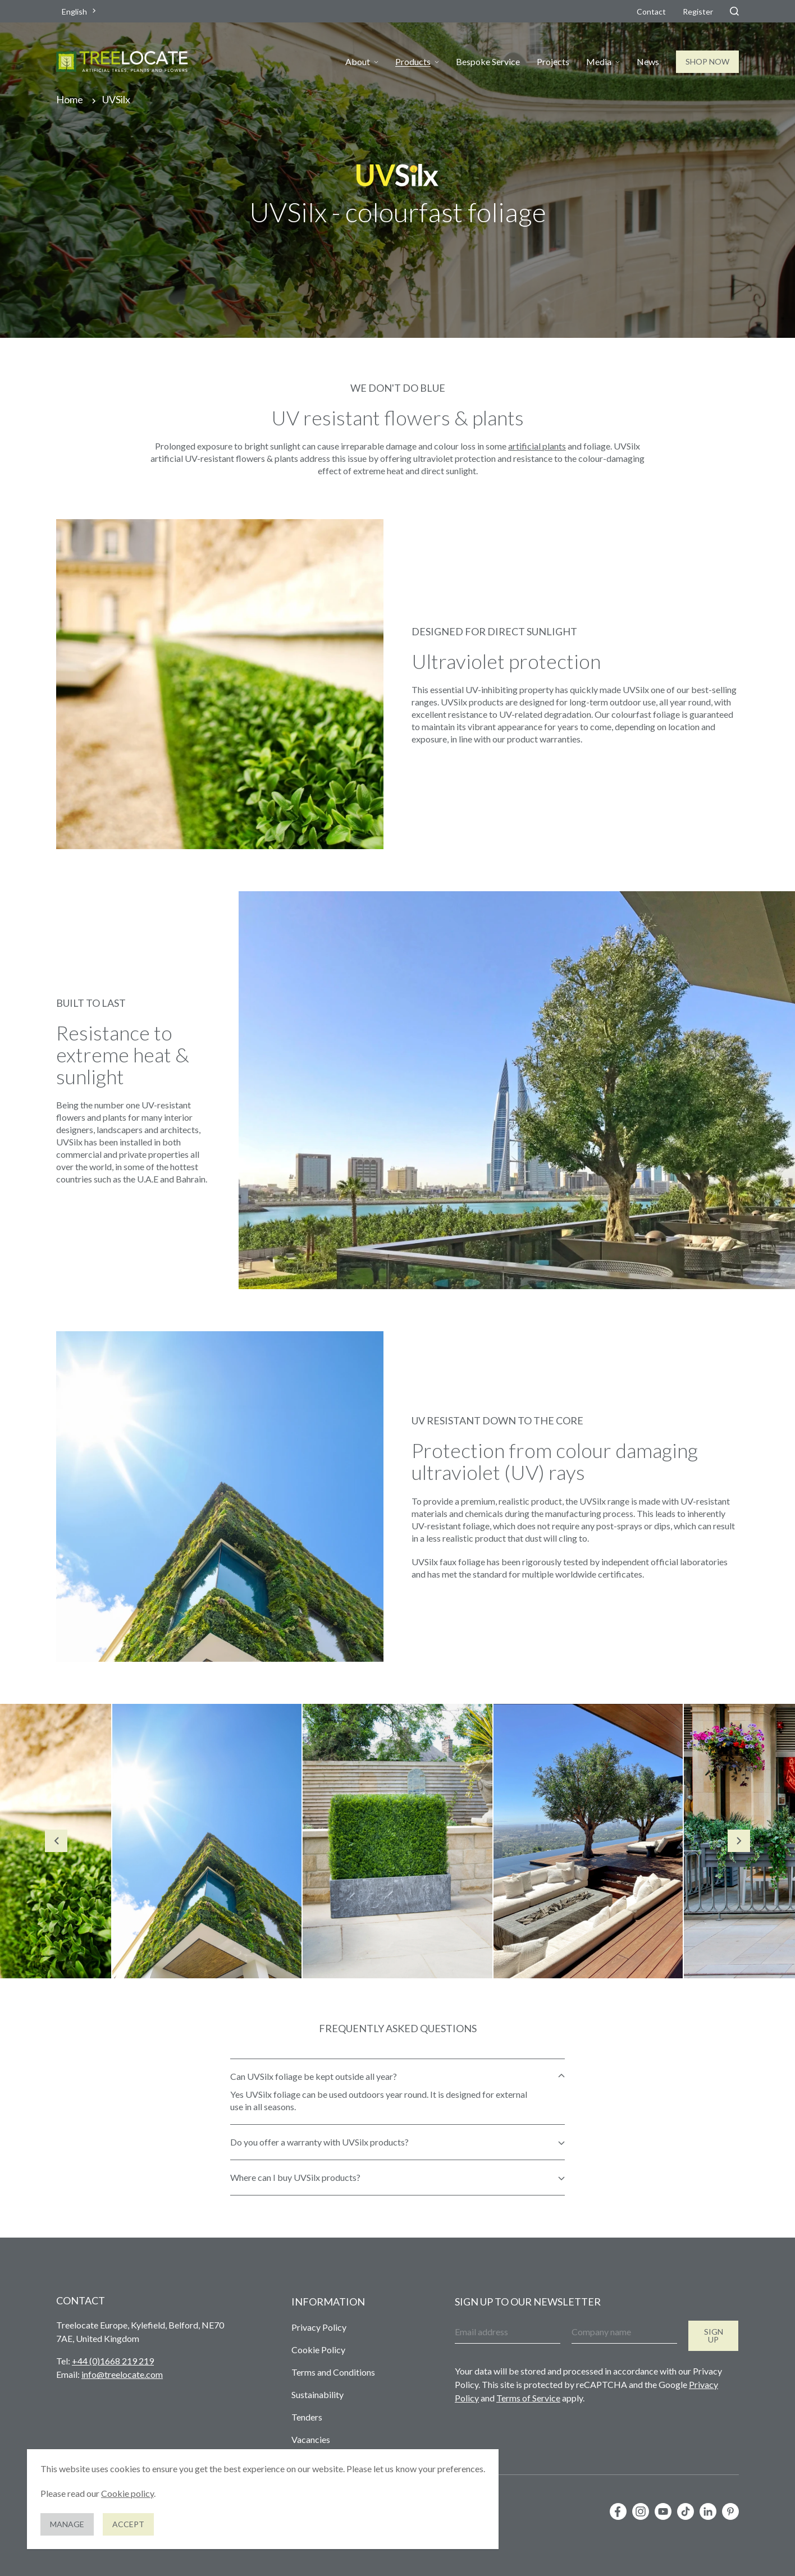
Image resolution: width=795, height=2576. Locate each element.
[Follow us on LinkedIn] (708, 2511)
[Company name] (624, 2332)
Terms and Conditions (333, 2372)
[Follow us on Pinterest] (730, 2511)
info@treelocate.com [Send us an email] (122, 2374)
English (74, 11)
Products (413, 61)
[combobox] (80, 11)
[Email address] (507, 2332)
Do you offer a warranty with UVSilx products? (319, 2142)
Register (698, 11)
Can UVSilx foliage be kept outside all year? (313, 2076)
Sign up (713, 2335)
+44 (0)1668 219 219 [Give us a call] (113, 2360)
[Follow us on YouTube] (663, 2511)
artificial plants (537, 446)
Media (598, 61)
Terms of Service (528, 2397)
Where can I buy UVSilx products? (295, 2177)
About (357, 61)
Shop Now (707, 61)
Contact (651, 11)
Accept (128, 2524)
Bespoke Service (488, 61)
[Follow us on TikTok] (685, 2511)
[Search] (734, 11)
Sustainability (317, 2394)
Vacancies (310, 2439)
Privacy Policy (318, 2327)
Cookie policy (127, 2493)
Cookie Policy (318, 2349)
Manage (67, 2524)
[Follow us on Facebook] (618, 2511)
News (648, 61)
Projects (553, 61)
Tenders (306, 2417)
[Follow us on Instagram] (640, 2511)
